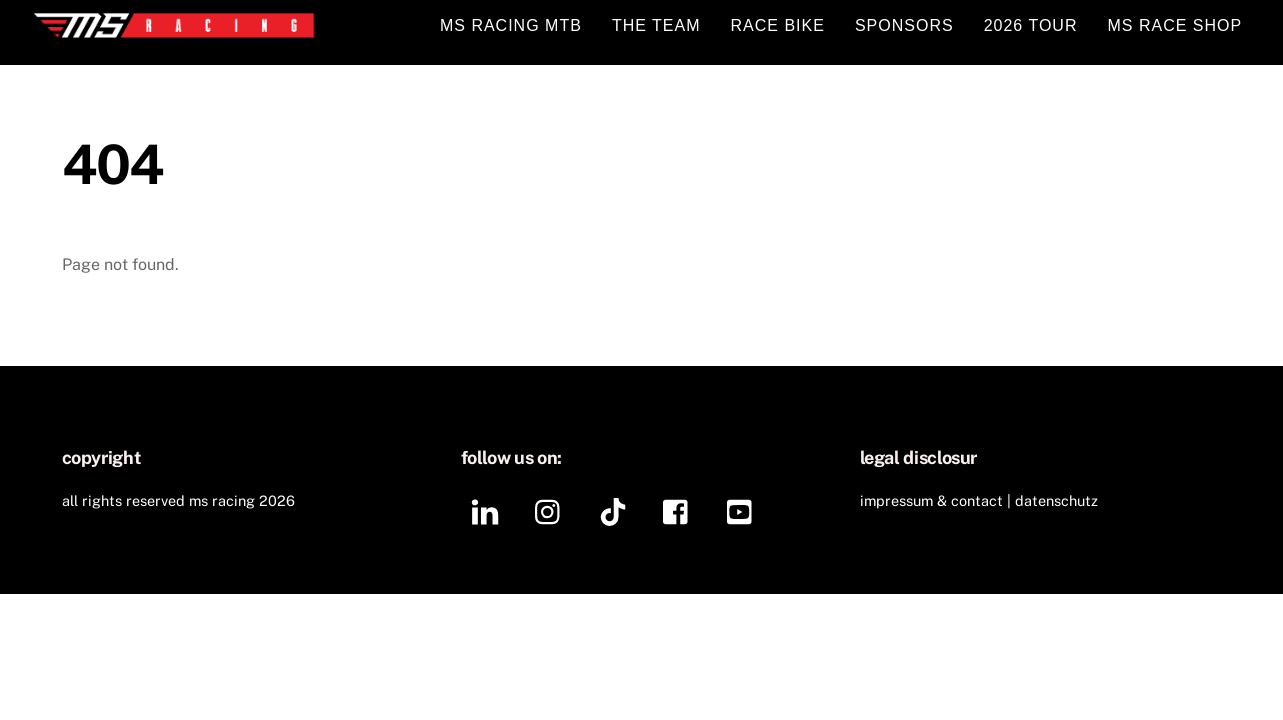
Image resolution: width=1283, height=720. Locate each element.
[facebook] (680, 510)
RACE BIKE (778, 25)
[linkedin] (488, 510)
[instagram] (552, 510)
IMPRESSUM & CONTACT (931, 500)
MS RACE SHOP (1175, 25)
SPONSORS (904, 25)
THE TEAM (656, 25)
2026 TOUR (1031, 25)
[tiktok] (616, 510)
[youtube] (744, 510)
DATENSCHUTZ (1056, 500)
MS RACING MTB (511, 25)
